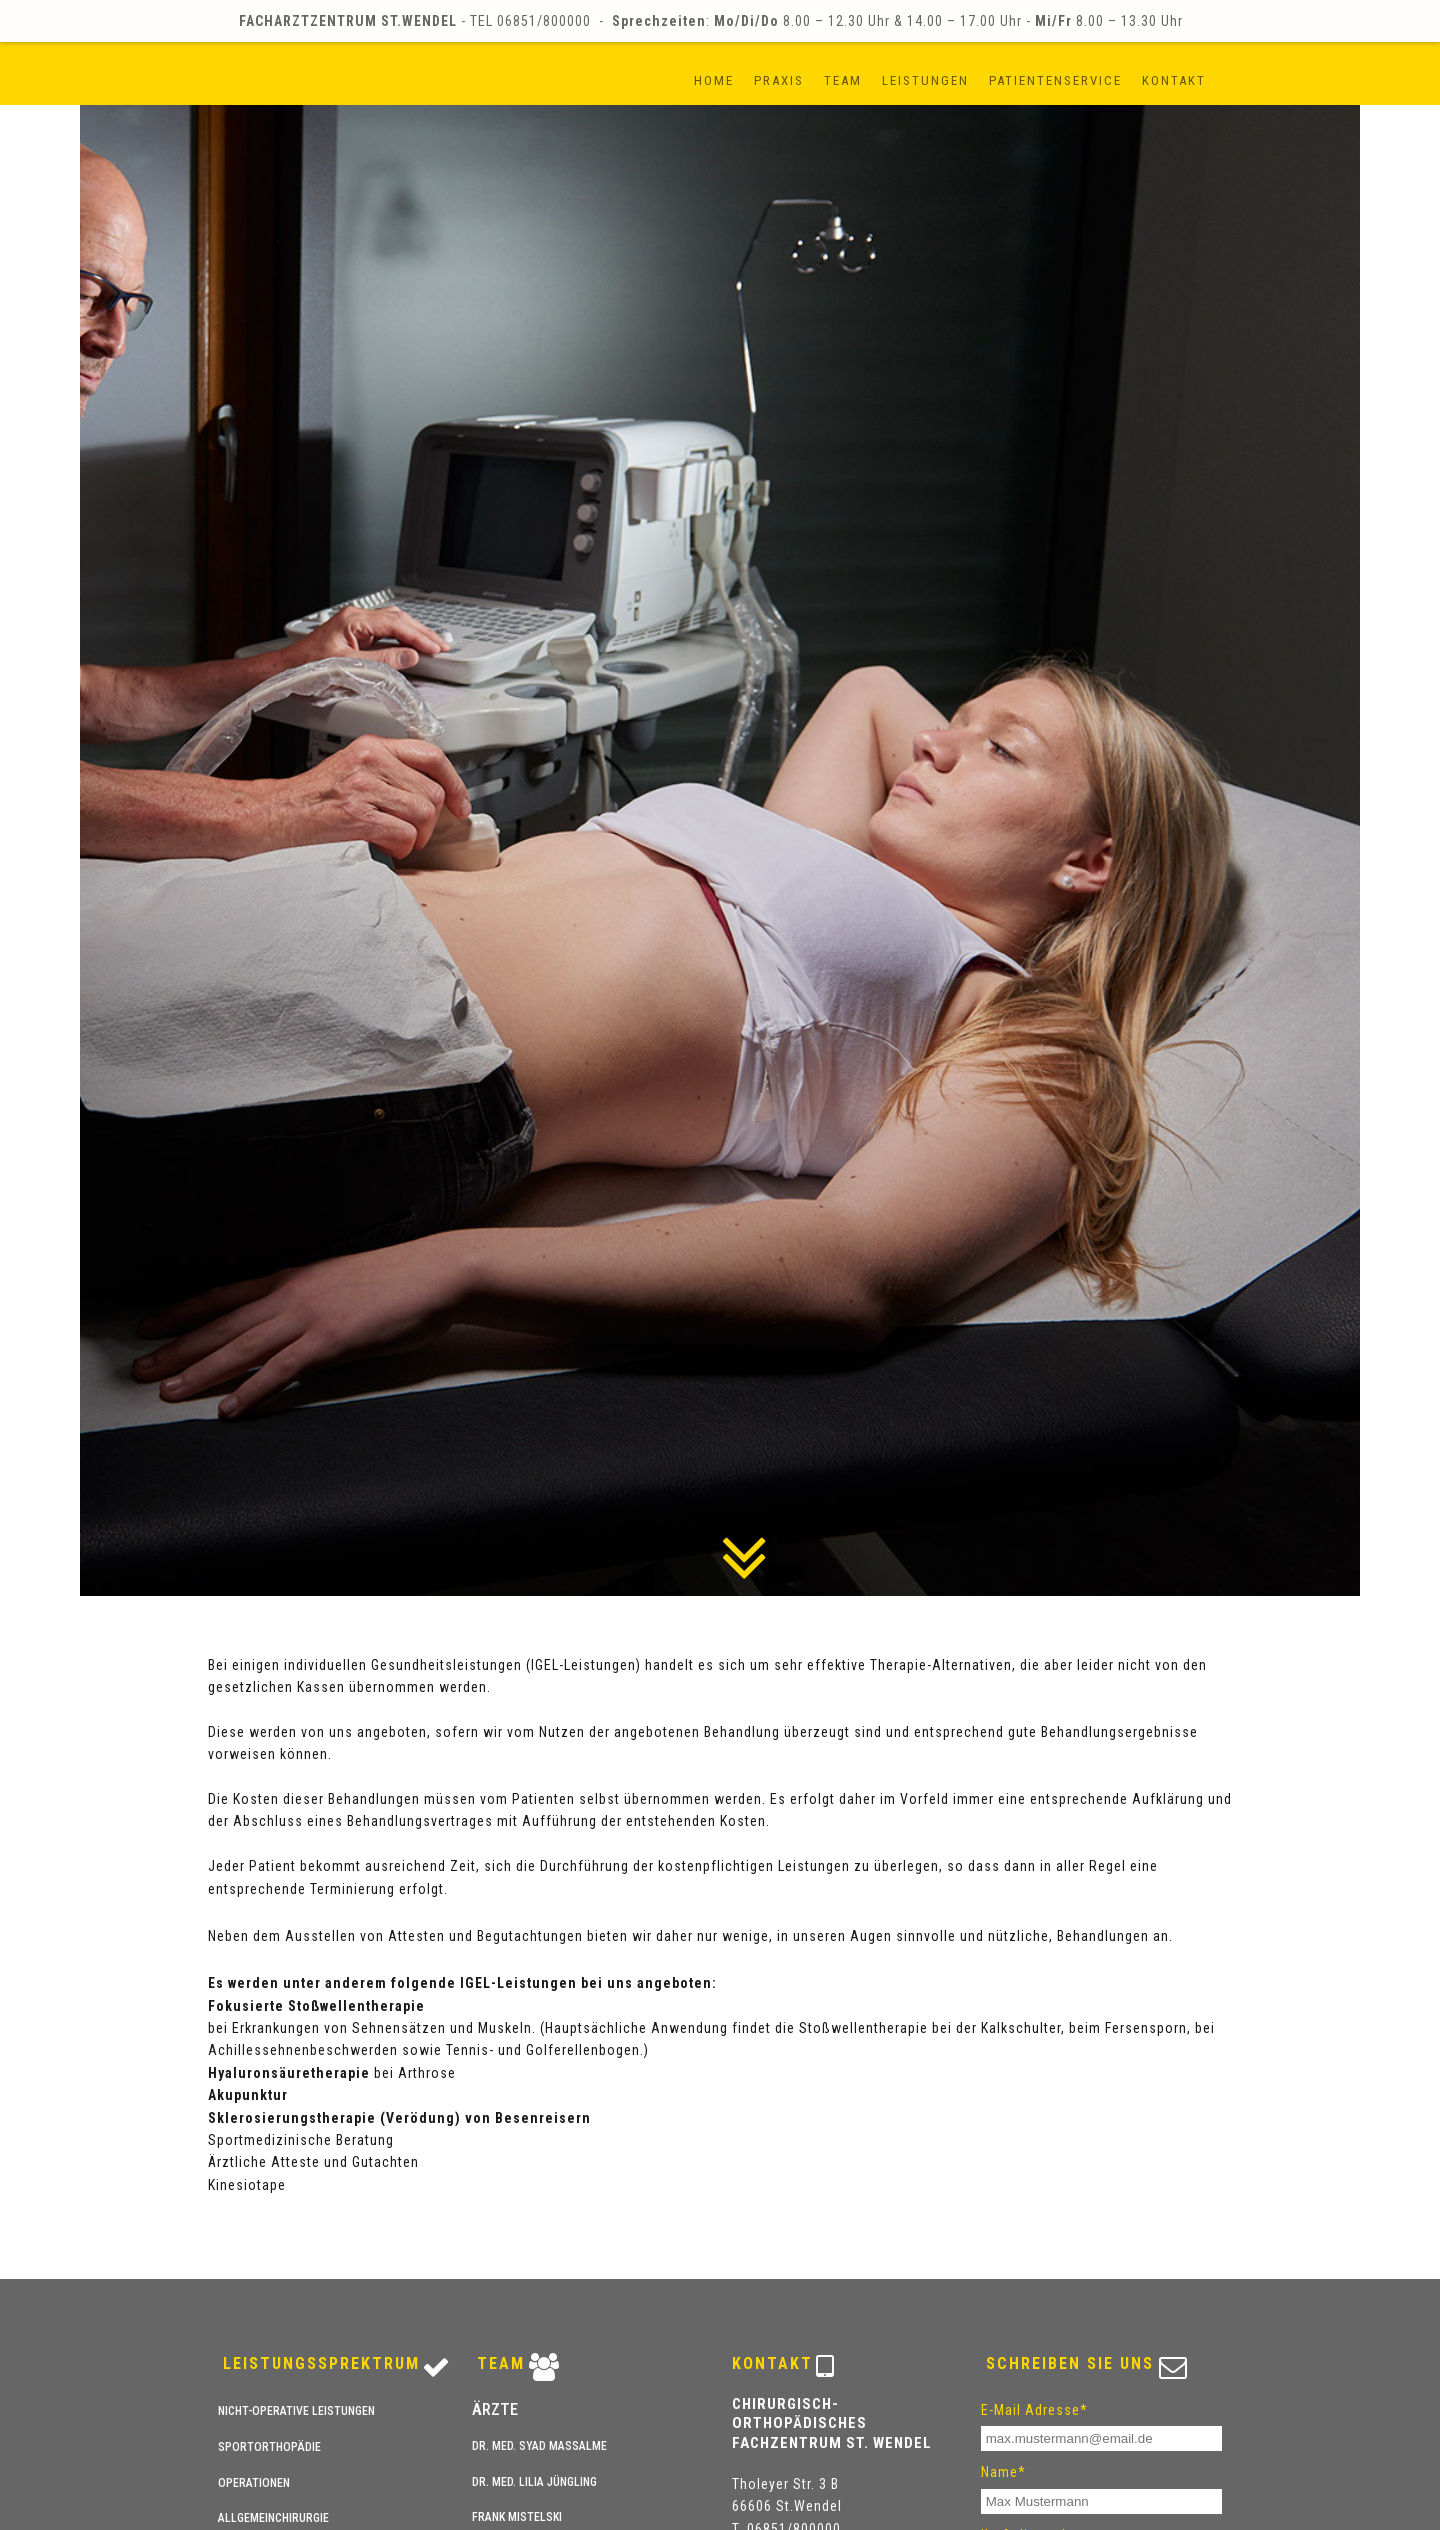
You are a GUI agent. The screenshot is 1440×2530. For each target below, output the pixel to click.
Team (843, 80)
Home (714, 80)
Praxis (779, 80)
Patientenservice (1055, 80)
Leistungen (925, 80)
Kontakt (1174, 80)
